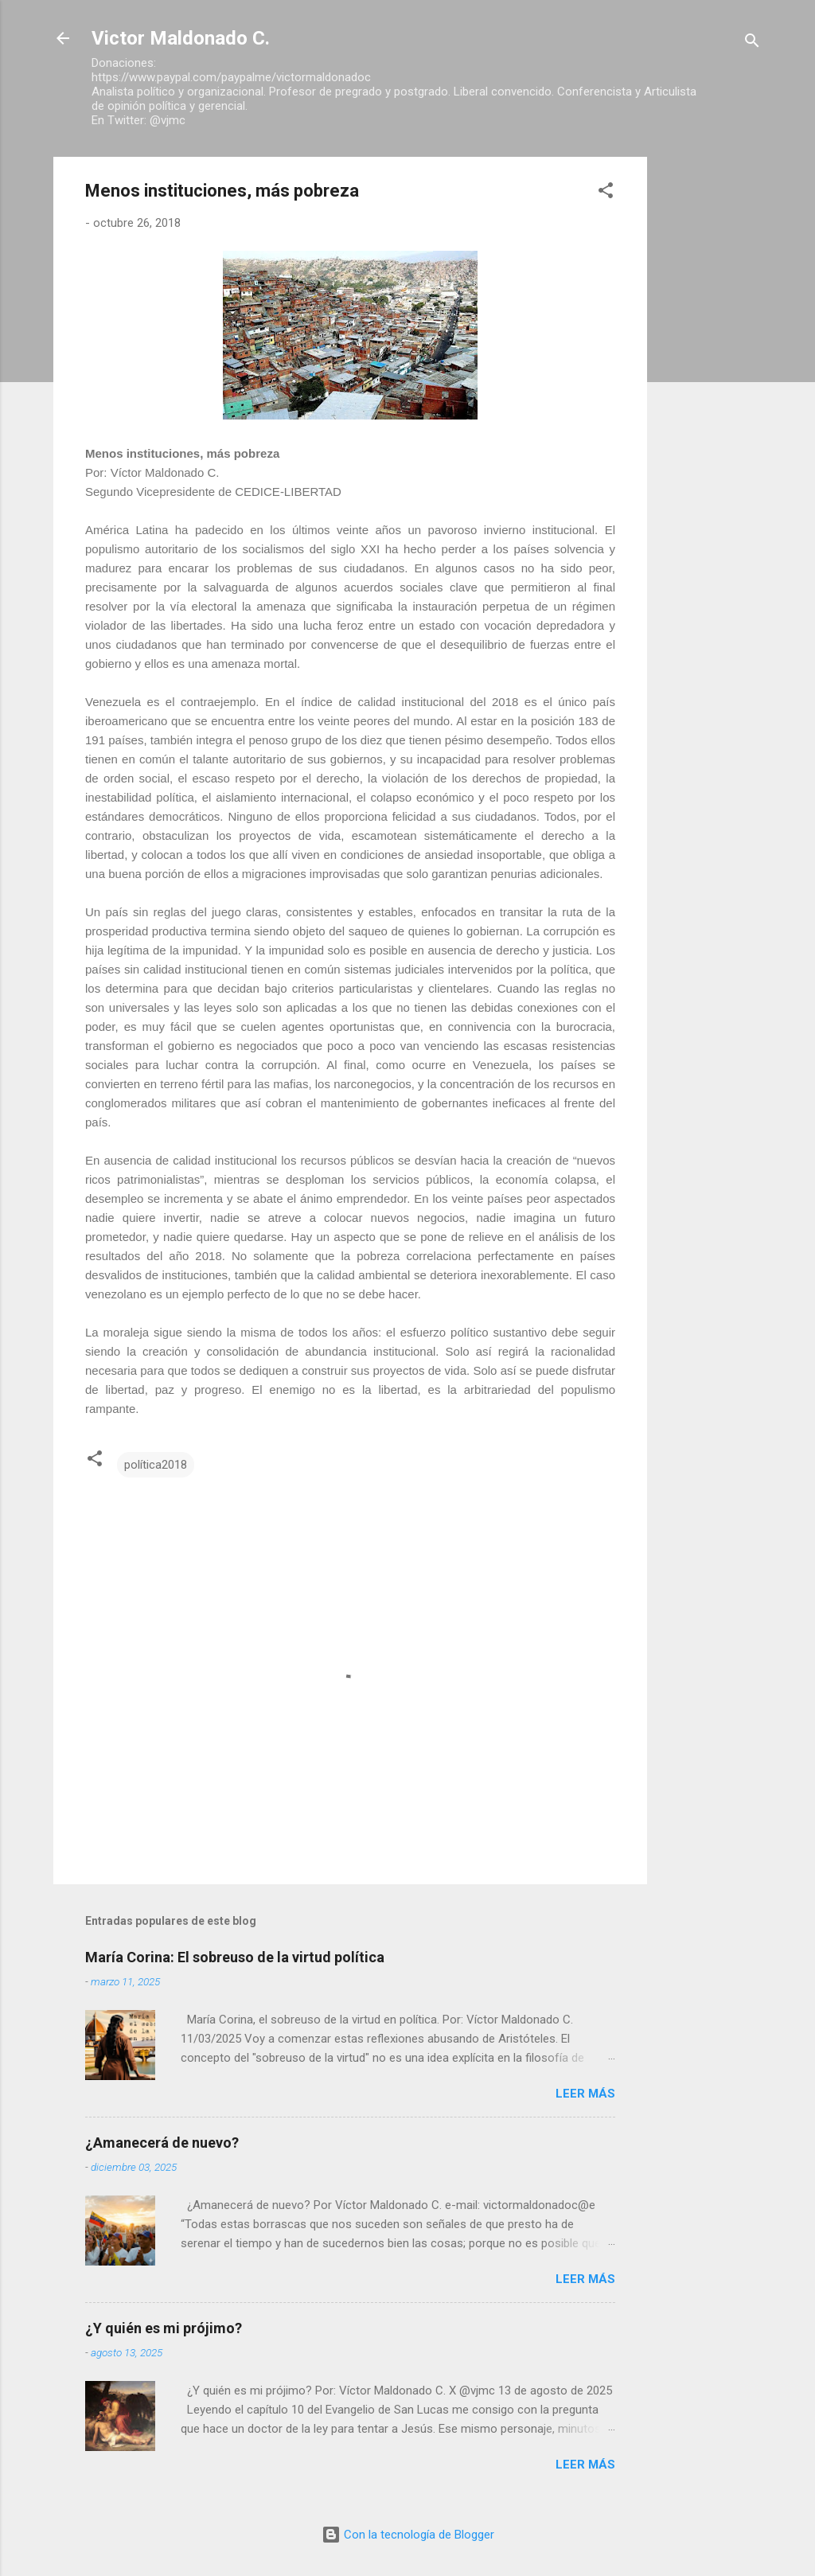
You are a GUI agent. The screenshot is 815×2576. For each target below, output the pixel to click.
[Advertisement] (711, 395)
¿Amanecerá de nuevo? (162, 2142)
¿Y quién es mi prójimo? (163, 2328)
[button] (605, 193)
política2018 (155, 1465)
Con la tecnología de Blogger (408, 2534)
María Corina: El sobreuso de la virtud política (234, 1957)
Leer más (585, 2093)
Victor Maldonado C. (181, 38)
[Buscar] (752, 43)
